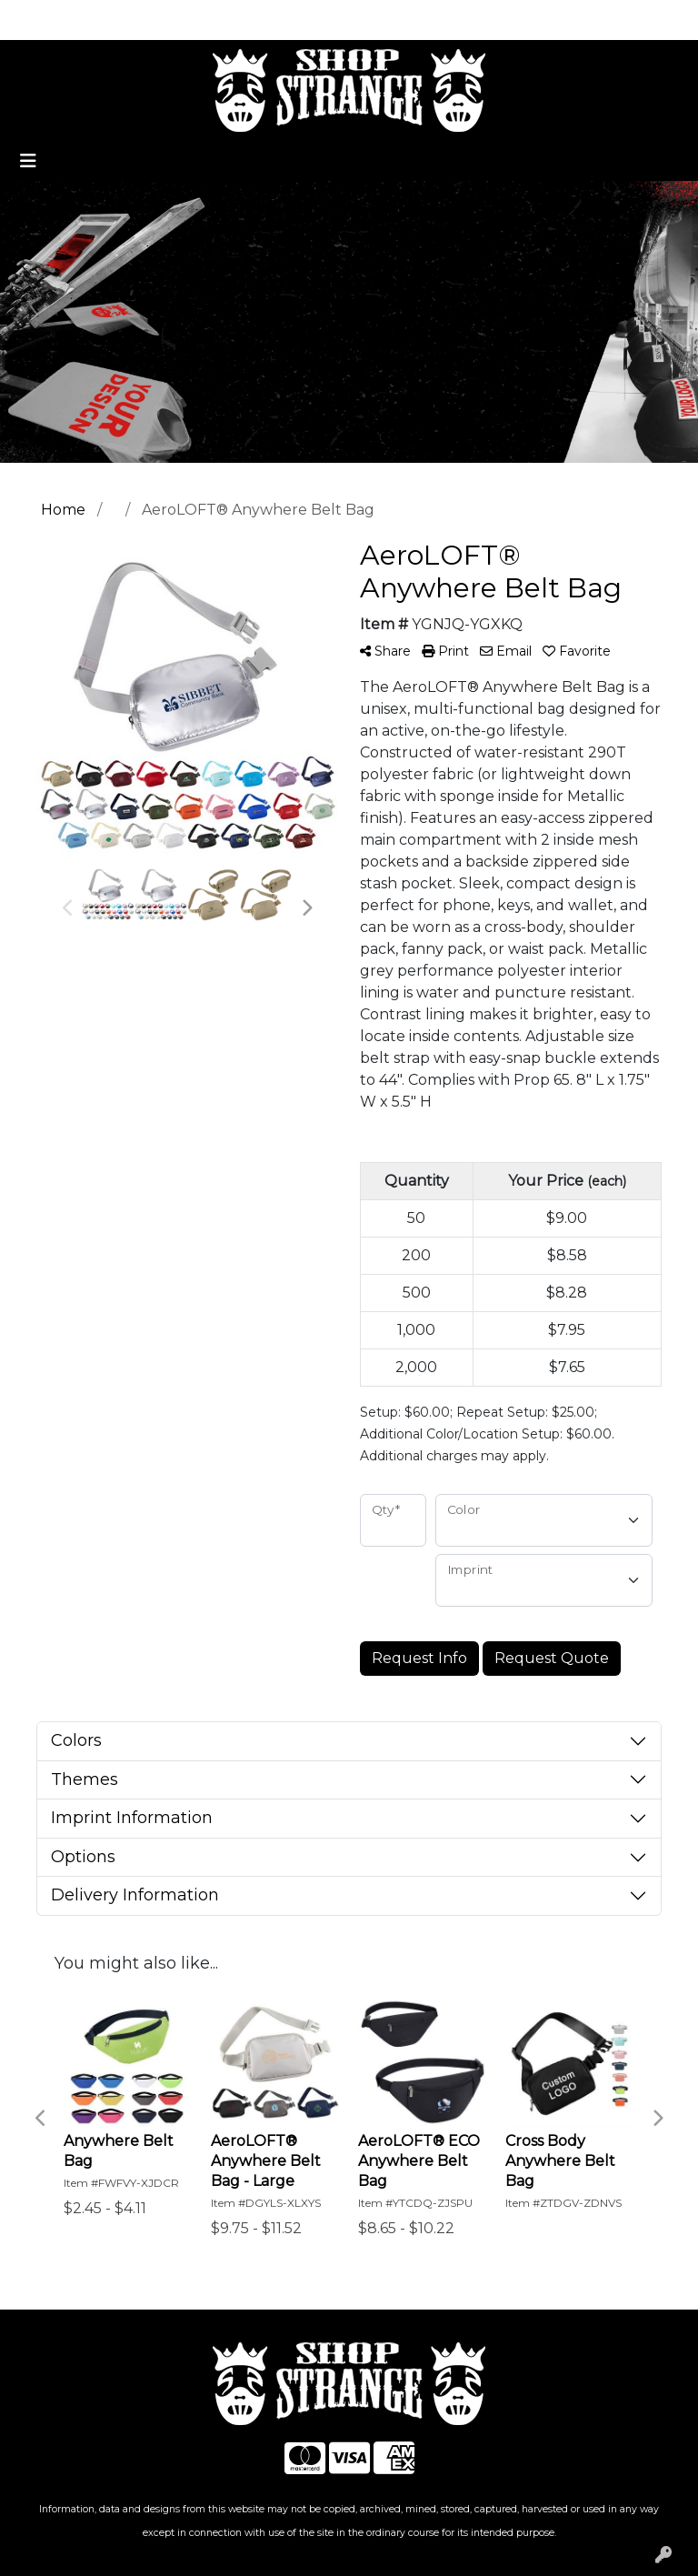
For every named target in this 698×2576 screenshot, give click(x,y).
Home (39, 19)
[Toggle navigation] (28, 161)
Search (445, 19)
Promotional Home (144, 19)
